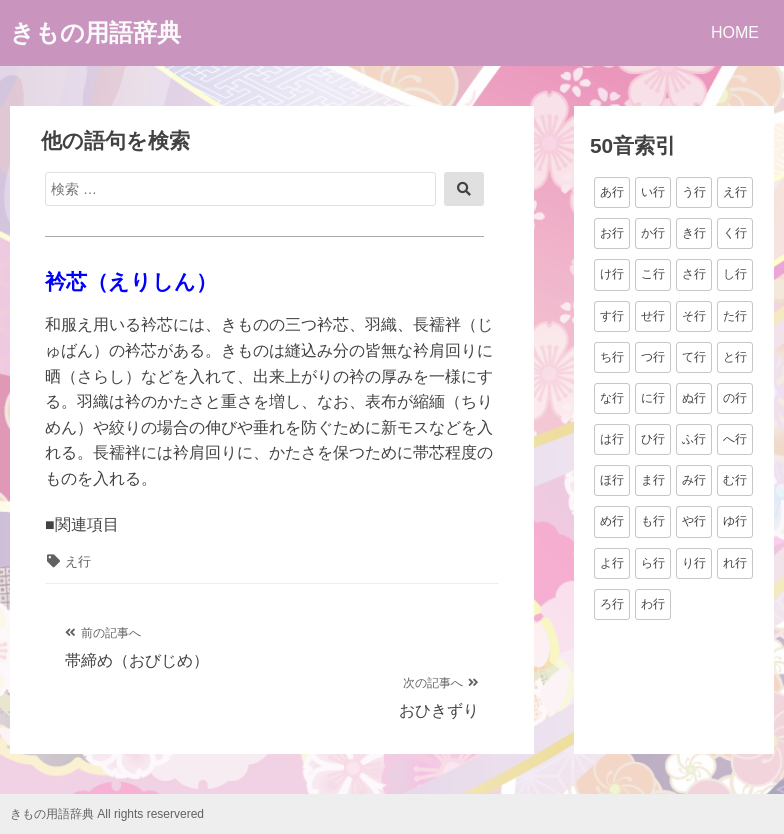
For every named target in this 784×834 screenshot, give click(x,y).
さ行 (694, 274)
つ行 (653, 357)
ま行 (653, 480)
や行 (694, 521)
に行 (653, 398)
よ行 (612, 563)
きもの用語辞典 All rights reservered (107, 814)
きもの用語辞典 (95, 32)
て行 (694, 357)
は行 (612, 439)
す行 (612, 316)
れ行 (735, 563)
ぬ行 (694, 398)
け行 (612, 274)
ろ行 (612, 604)
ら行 (653, 563)
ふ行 (694, 439)
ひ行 (653, 439)
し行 (735, 274)
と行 (735, 357)
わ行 (653, 604)
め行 (612, 521)
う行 (694, 192)
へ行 (735, 439)
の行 (735, 398)
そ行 (694, 316)
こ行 (653, 274)
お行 (612, 233)
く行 (735, 233)
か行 (653, 233)
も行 (653, 521)
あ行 (612, 192)
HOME (735, 32)
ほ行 (612, 480)
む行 (735, 480)
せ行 (653, 316)
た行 (735, 316)
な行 (612, 398)
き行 (694, 233)
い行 (653, 192)
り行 (694, 563)
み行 (694, 480)
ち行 (612, 357)
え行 (78, 561)
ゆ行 (735, 521)
